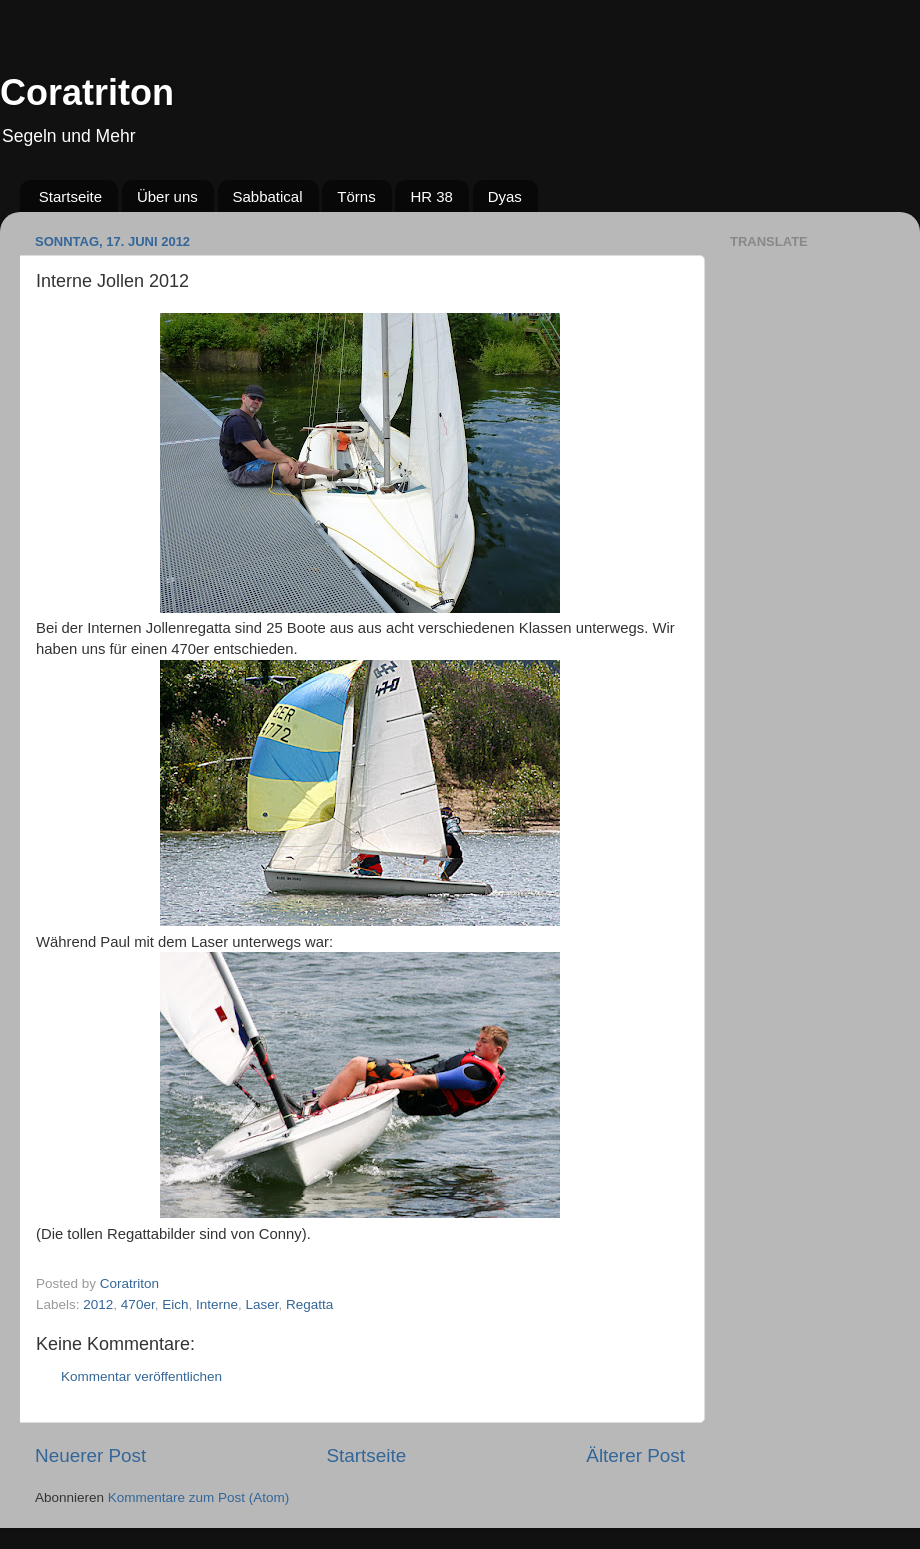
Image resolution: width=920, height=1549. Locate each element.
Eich (175, 1304)
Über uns (167, 196)
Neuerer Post (90, 1455)
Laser (262, 1304)
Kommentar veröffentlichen (141, 1376)
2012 (98, 1304)
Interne (217, 1304)
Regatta (309, 1304)
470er (138, 1304)
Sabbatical (268, 196)
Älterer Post (635, 1455)
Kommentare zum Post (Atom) (199, 1497)
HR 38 (431, 196)
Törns (356, 196)
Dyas (505, 196)
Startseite (70, 196)
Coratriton (87, 92)
